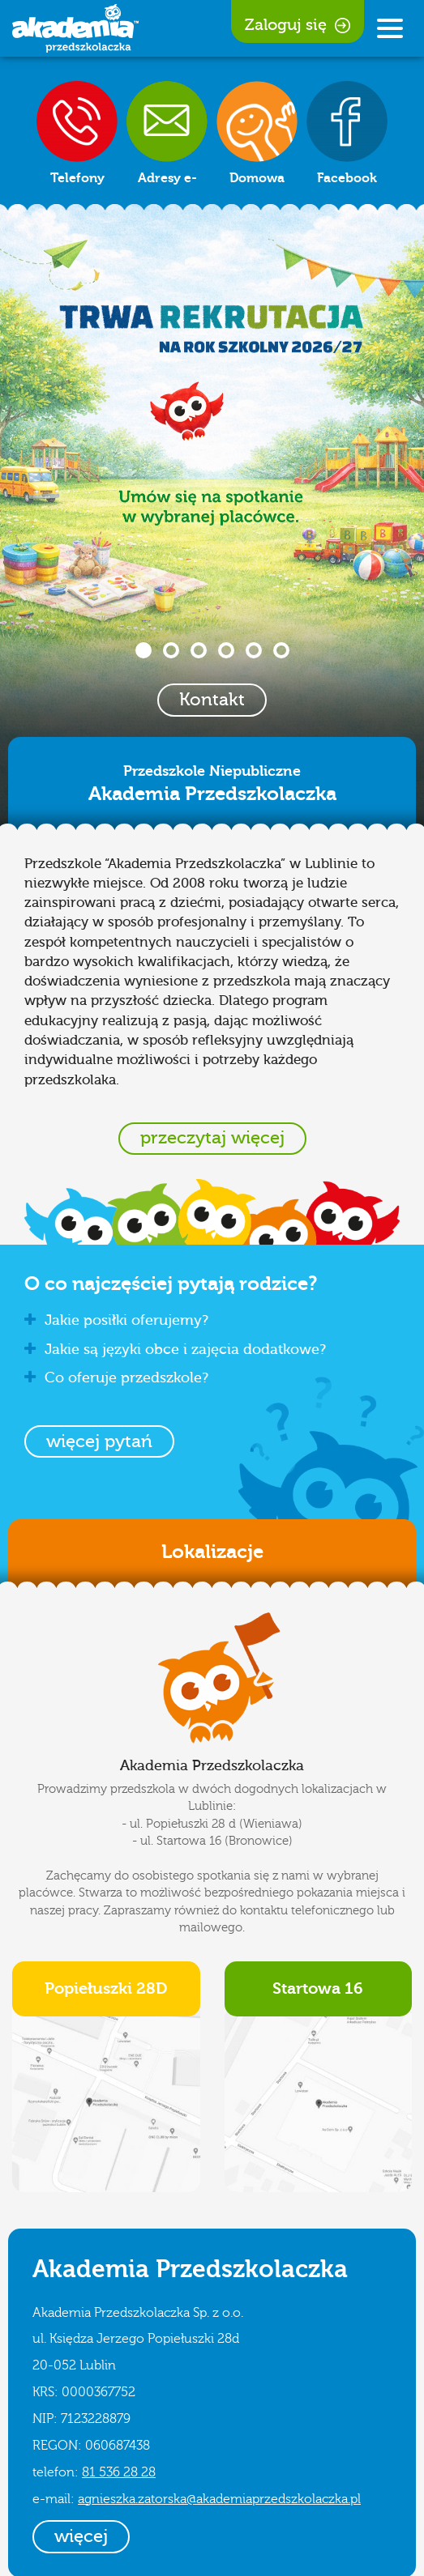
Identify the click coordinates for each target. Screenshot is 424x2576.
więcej (81, 2536)
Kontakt (212, 699)
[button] (99, 1441)
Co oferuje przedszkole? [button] (116, 1377)
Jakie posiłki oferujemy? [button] (116, 1320)
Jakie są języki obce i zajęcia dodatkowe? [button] (175, 1349)
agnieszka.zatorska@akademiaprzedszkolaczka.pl (219, 2499)
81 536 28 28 (119, 2472)
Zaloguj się (297, 24)
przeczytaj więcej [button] (212, 1137)
